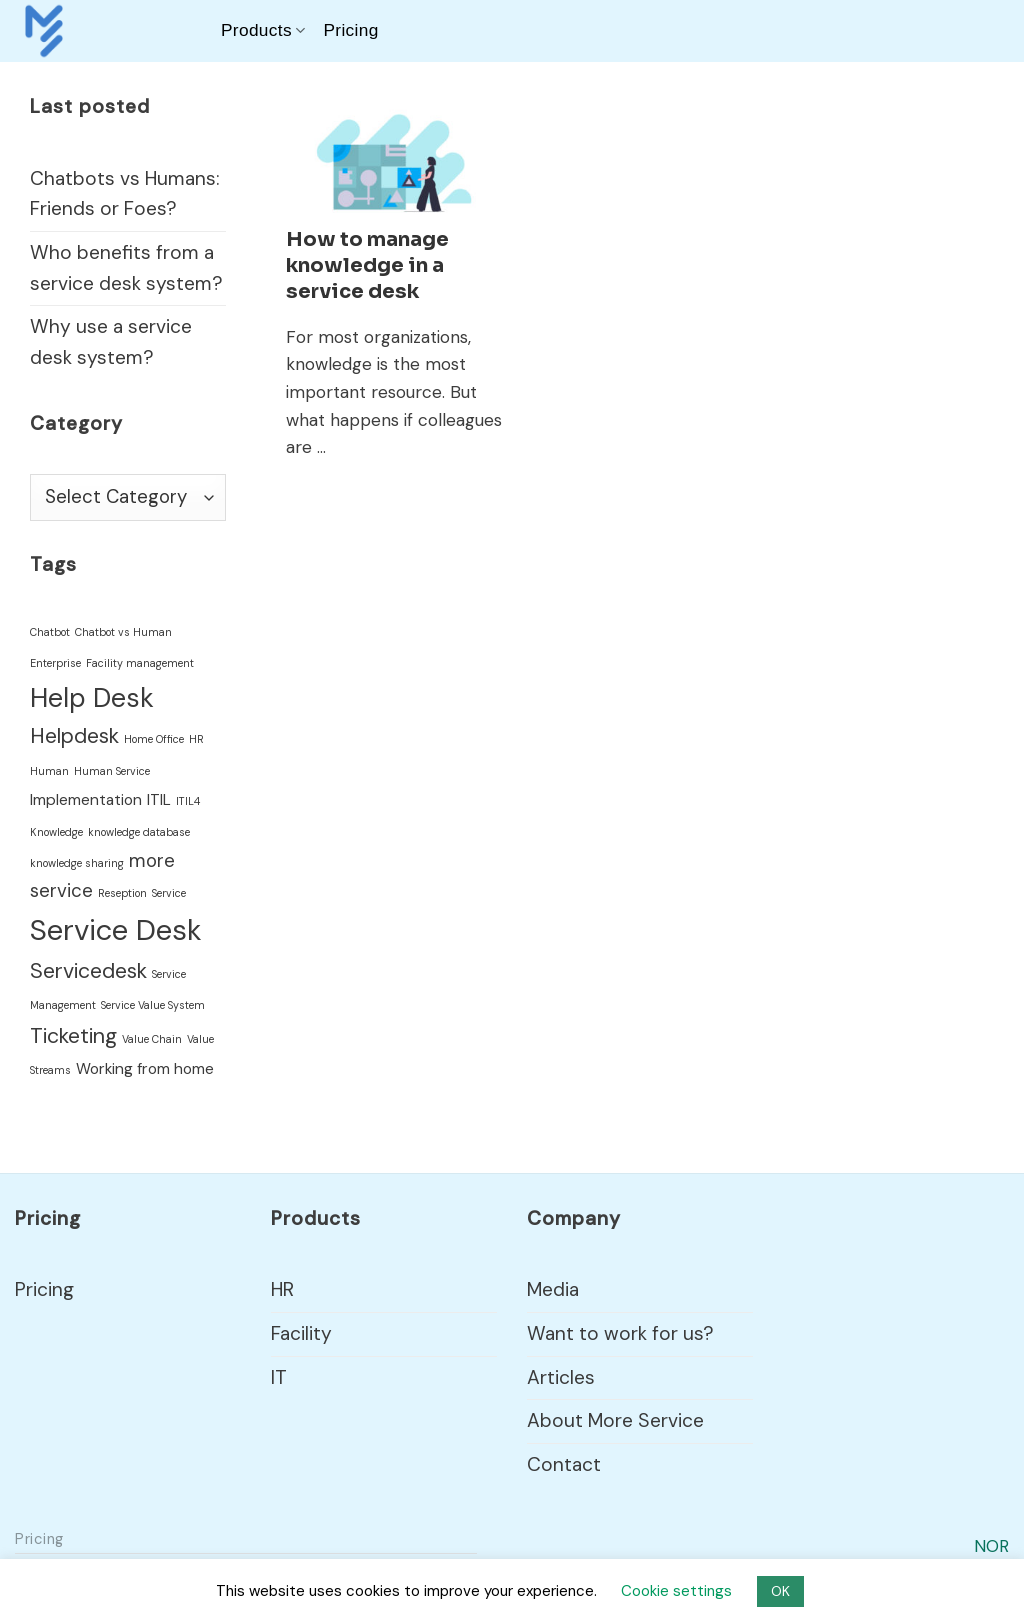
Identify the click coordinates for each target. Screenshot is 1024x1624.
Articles (561, 1377)
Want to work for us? (620, 1333)
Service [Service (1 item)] (169, 893)
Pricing (350, 30)
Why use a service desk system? (111, 342)
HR (282, 1289)
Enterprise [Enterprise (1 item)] (55, 663)
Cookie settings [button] (676, 1591)
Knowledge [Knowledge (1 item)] (56, 832)
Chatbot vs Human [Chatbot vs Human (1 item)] (123, 632)
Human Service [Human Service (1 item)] (112, 771)
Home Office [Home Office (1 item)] (154, 739)
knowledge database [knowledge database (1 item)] (139, 832)
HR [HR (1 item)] (196, 739)
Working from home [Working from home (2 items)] (145, 1069)
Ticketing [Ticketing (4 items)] (73, 1036)
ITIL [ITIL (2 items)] (159, 800)
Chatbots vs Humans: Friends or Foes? (125, 194)
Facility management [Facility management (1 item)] (140, 663)
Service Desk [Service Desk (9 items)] (116, 930)
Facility (301, 1333)
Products (263, 30)
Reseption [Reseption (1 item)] (122, 893)
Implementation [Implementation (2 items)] (86, 800)
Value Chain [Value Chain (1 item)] (152, 1039)
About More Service (615, 1420)
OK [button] (780, 1591)
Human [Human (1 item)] (49, 771)
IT (279, 1377)
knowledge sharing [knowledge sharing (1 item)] (77, 863)
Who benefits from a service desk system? (126, 268)
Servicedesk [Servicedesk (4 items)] (88, 971)
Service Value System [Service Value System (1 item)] (153, 1005)
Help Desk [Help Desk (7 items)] (92, 698)
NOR (991, 1546)
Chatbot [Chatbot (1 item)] (50, 632)
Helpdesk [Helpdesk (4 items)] (74, 736)
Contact (564, 1464)
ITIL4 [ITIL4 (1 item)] (188, 801)
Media (553, 1289)
